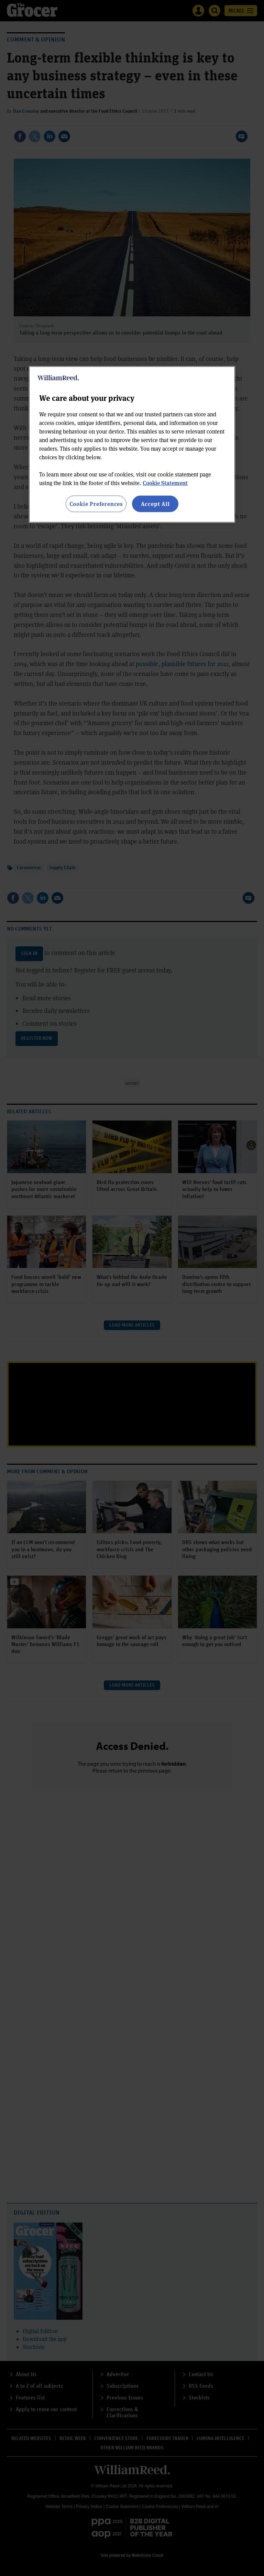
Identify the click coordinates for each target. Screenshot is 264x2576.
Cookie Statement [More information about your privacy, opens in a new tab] (165, 483)
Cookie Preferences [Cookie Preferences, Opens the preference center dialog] (96, 504)
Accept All (155, 504)
